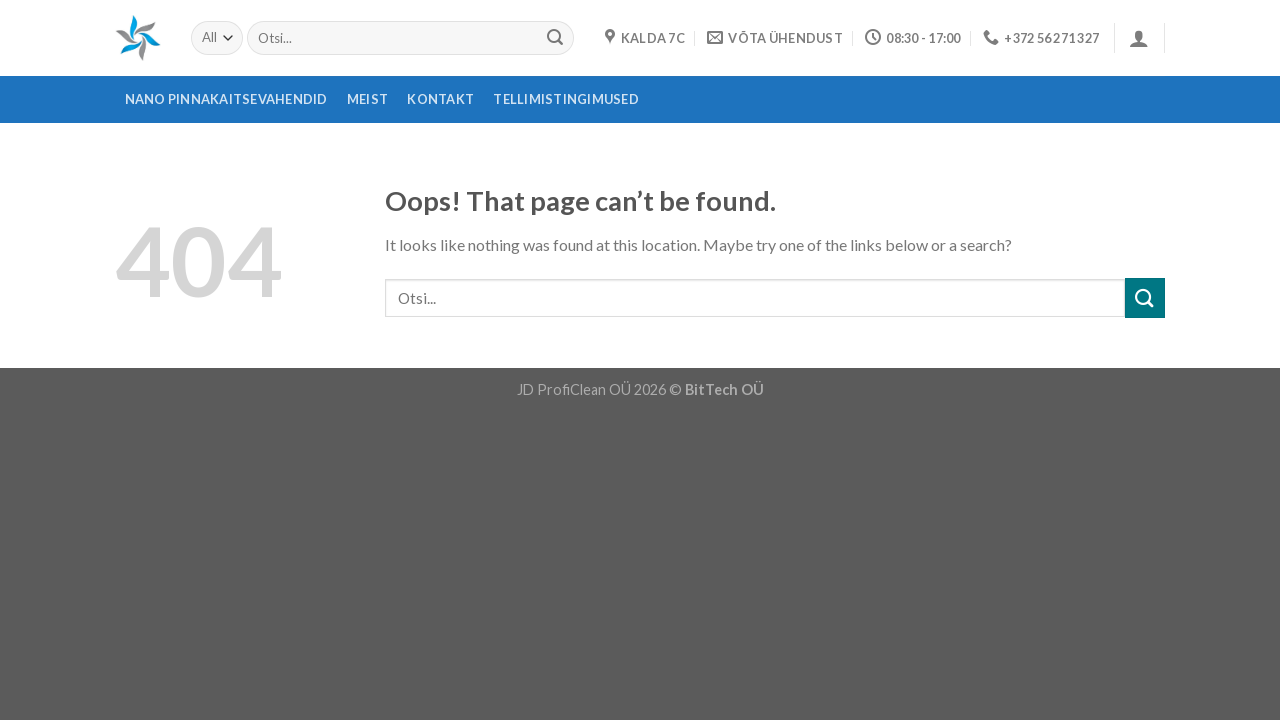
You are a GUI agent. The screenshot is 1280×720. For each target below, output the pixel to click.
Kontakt (440, 99)
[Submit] (555, 38)
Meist (367, 99)
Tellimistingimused (566, 99)
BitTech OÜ (724, 389)
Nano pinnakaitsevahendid (226, 99)
